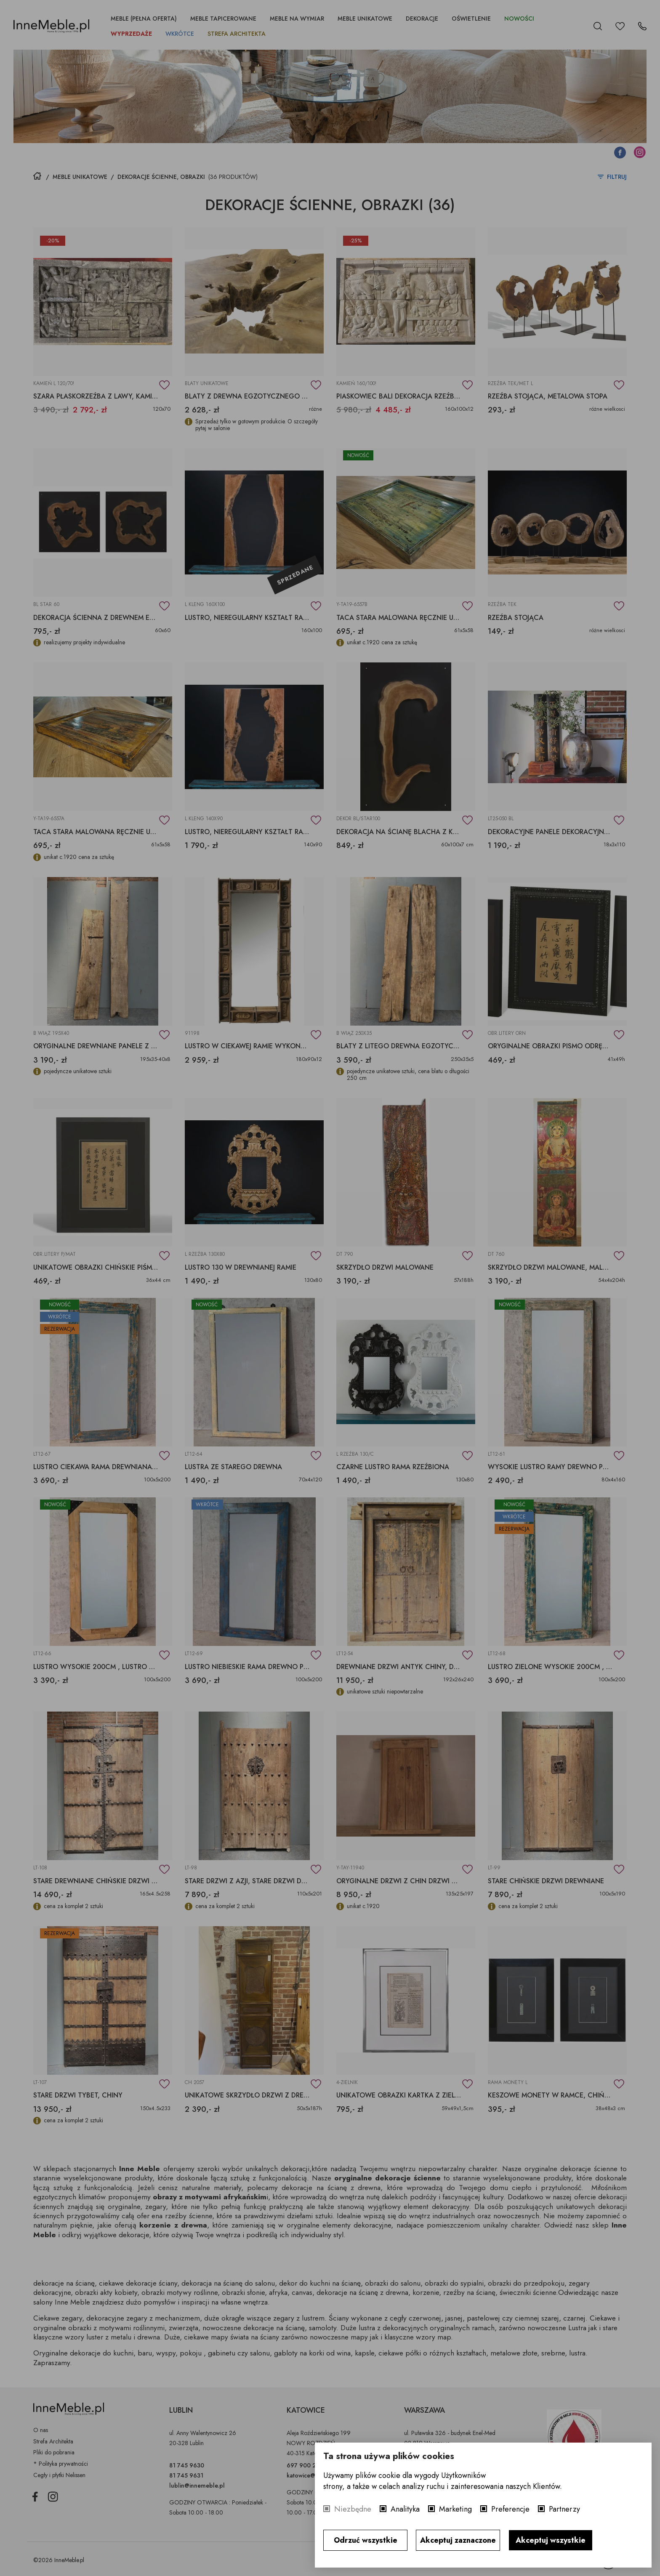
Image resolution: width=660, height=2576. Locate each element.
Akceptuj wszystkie (550, 2540)
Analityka (405, 2509)
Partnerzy (564, 2509)
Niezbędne (352, 2509)
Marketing (455, 2509)
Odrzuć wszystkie (365, 2540)
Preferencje (510, 2509)
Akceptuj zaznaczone (458, 2540)
